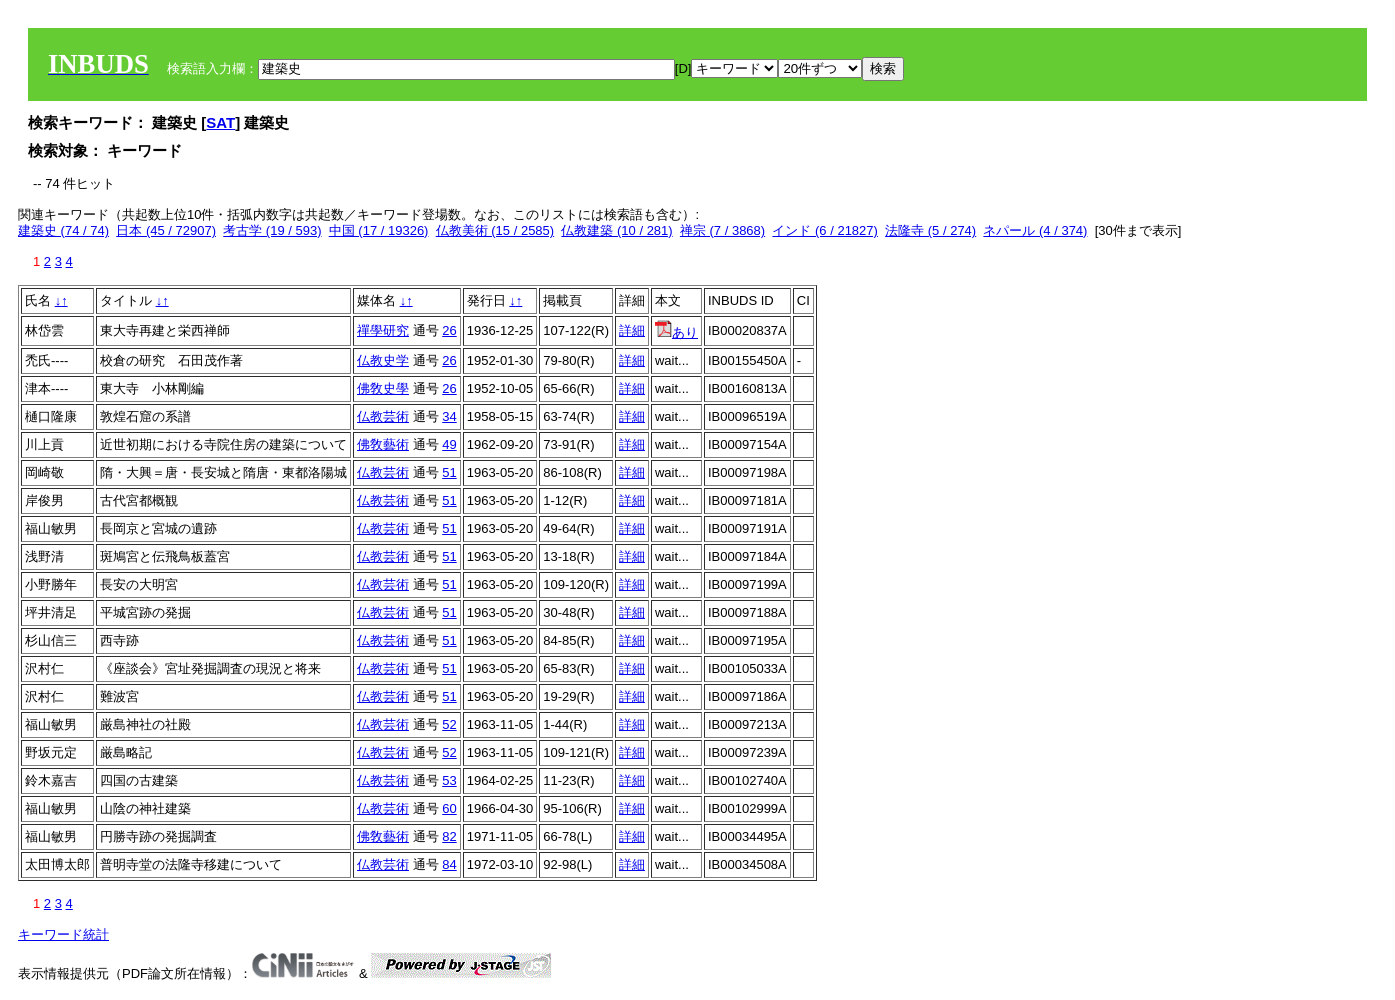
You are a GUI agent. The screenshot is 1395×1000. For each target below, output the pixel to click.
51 (449, 472)
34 (449, 416)
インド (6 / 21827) (825, 230)
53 (449, 780)
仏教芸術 (383, 416)
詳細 (632, 330)
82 (449, 836)
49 (449, 444)
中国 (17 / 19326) (379, 230)
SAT (220, 122)
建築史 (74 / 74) (63, 230)
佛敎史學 (383, 388)
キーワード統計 (63, 934)
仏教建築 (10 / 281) (616, 230)
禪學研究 (383, 330)
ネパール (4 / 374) (1035, 230)
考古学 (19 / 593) (272, 230)
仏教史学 (383, 360)
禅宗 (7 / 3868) (722, 230)
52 (449, 724)
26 (449, 330)
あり (676, 332)
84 (449, 864)
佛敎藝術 (383, 444)
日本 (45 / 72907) (166, 230)
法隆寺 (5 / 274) (930, 230)
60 (449, 808)
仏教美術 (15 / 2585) (495, 230)
